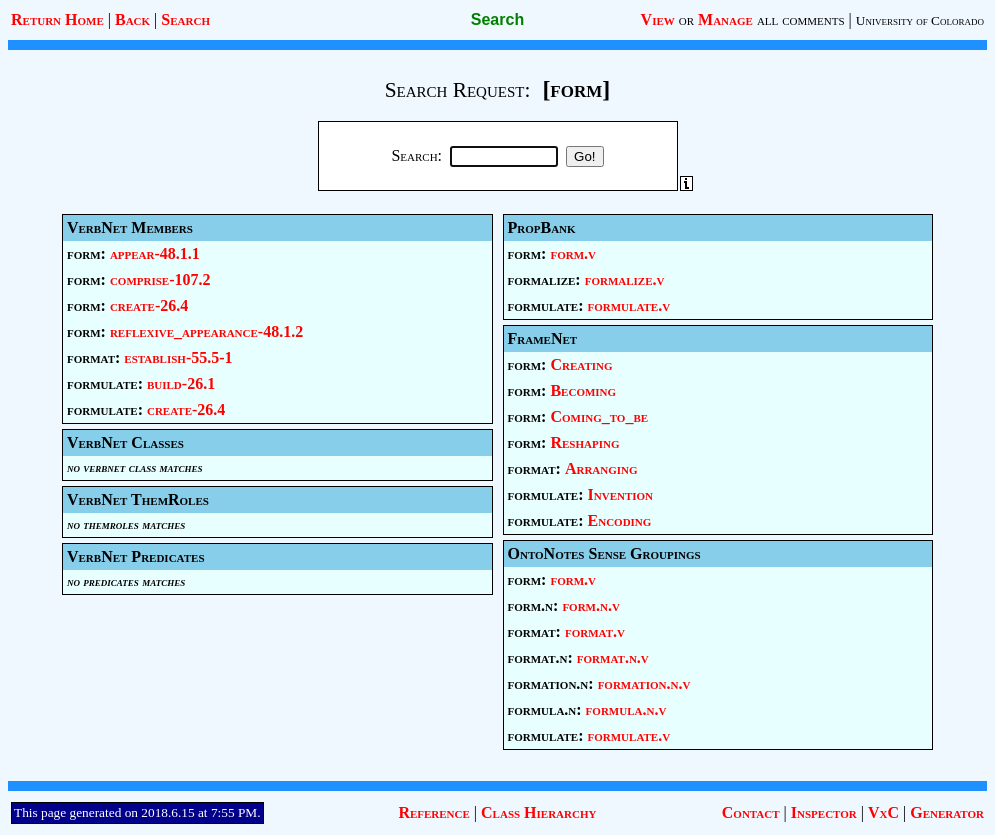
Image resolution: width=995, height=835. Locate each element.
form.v (573, 253)
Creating (581, 364)
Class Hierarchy (538, 812)
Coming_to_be (599, 416)
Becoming (583, 390)
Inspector (824, 812)
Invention (621, 494)
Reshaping (584, 442)
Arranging (601, 468)
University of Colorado (920, 20)
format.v (595, 631)
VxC (883, 812)
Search (185, 19)
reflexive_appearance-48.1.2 (206, 331)
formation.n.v (644, 683)
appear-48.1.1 (155, 253)
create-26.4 (149, 305)
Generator (947, 812)
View (658, 19)
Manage (725, 19)
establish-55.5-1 (178, 357)
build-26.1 (181, 383)
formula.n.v (626, 709)
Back (132, 19)
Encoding (620, 520)
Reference (433, 812)
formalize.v (625, 279)
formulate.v (629, 305)
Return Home (57, 19)
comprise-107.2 (160, 279)
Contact (751, 812)
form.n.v (591, 605)
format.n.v (613, 657)
